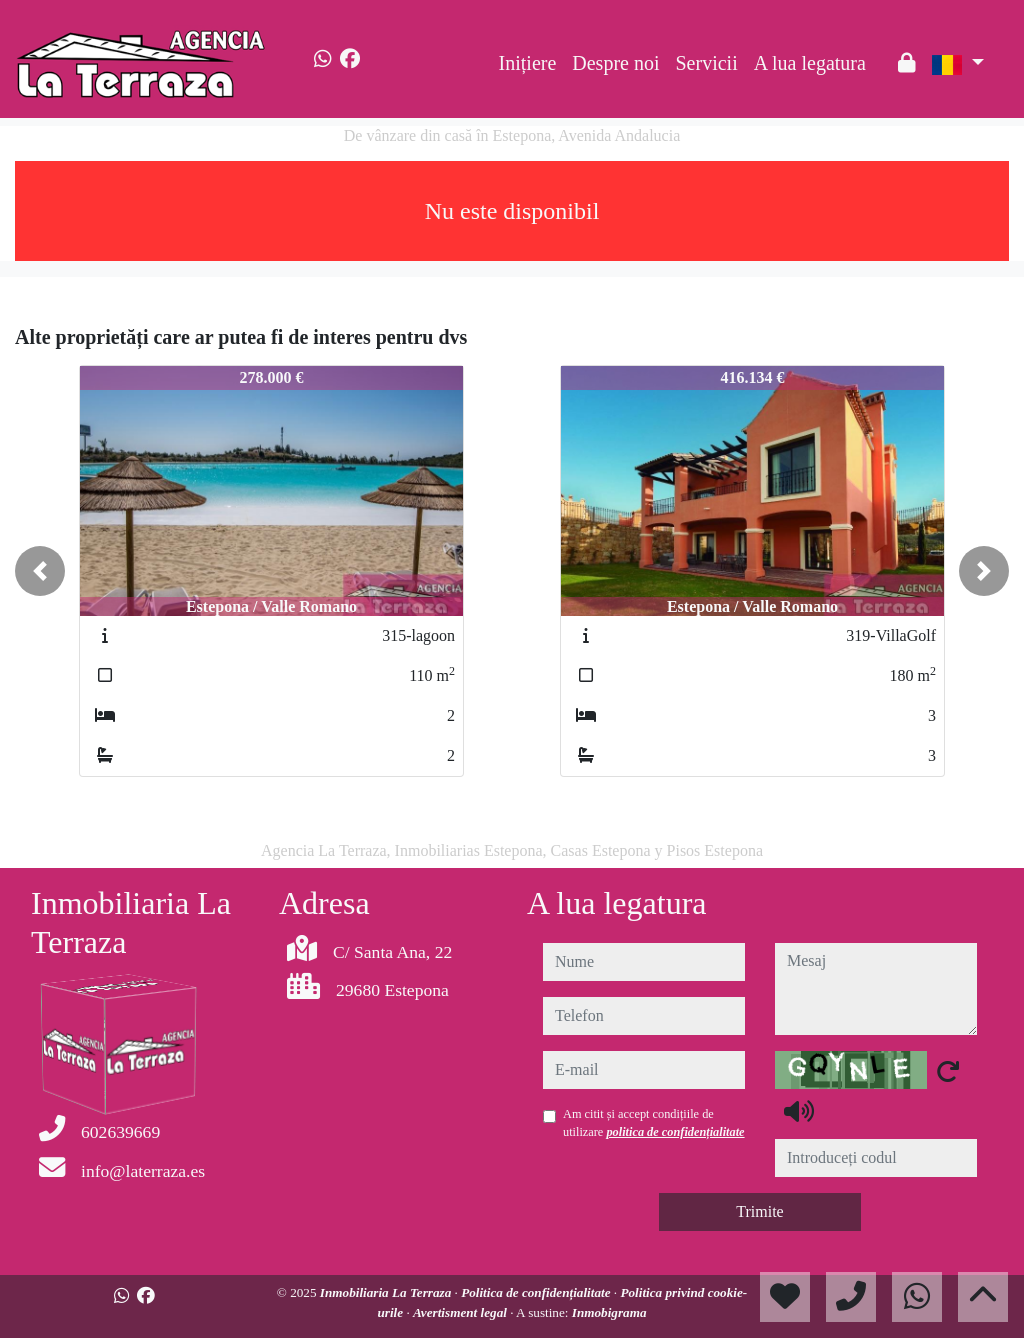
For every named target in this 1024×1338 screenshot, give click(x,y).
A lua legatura (810, 63)
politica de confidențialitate (675, 1132)
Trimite (759, 1211)
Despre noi (615, 63)
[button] (40, 571)
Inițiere (528, 63)
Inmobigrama (609, 1312)
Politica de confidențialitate (537, 1292)
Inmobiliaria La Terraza (387, 1292)
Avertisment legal (461, 1312)
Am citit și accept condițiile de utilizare (654, 1123)
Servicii (707, 63)
